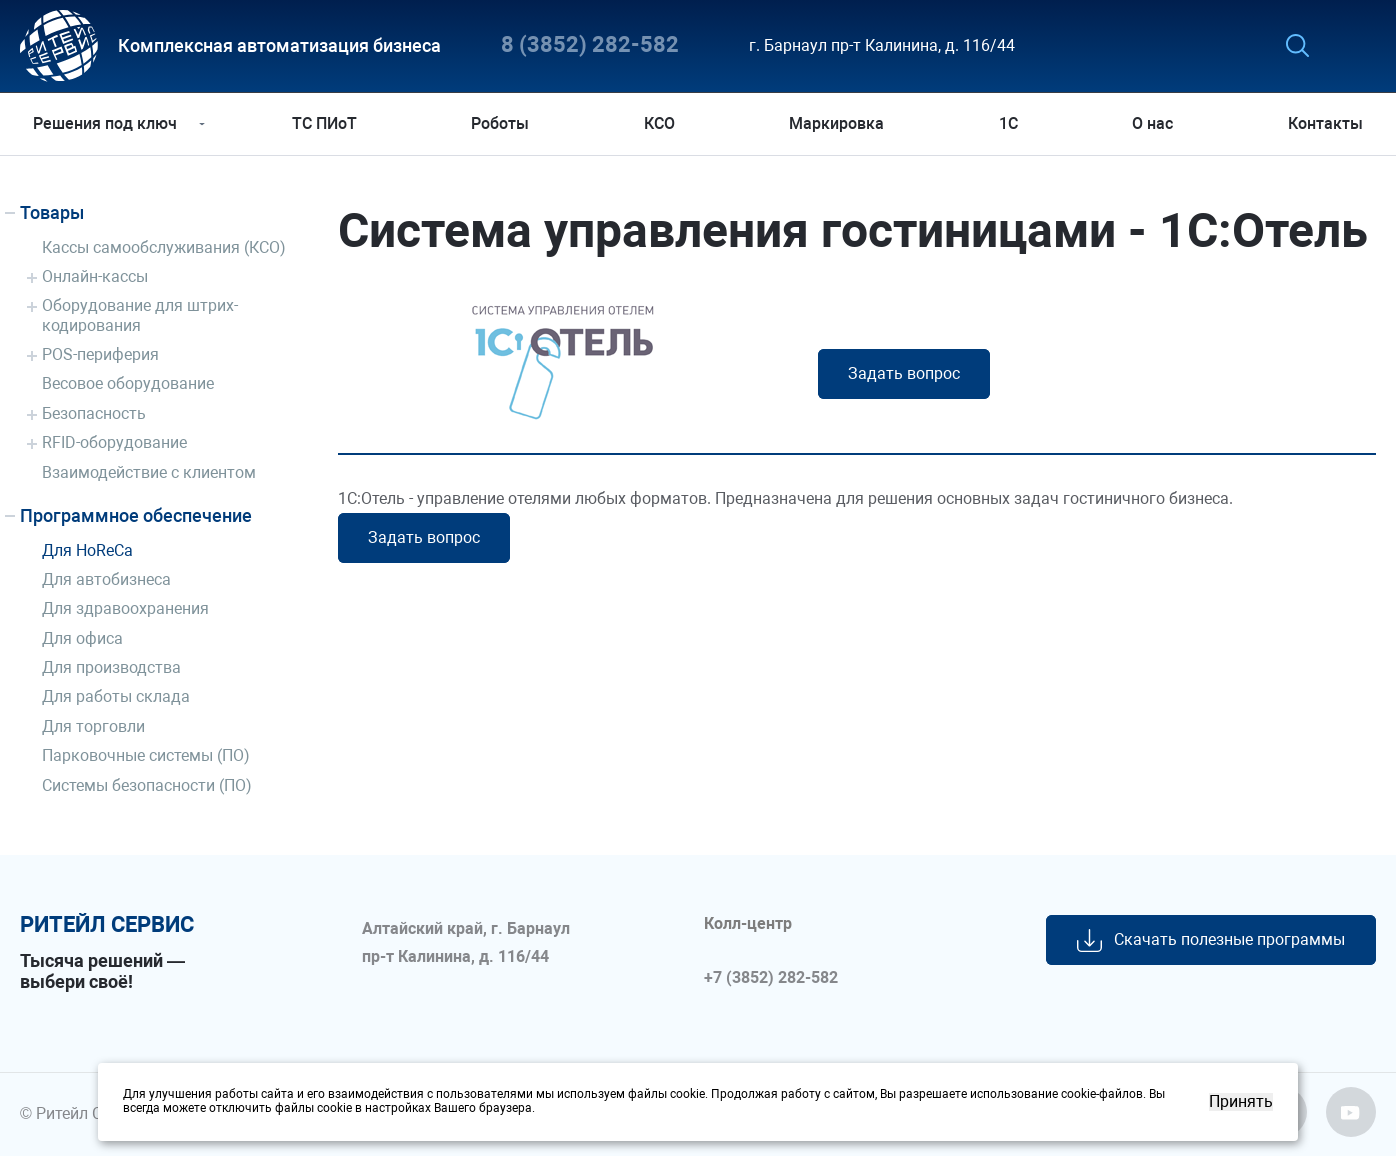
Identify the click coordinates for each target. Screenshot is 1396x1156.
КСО (659, 123)
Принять (1241, 1102)
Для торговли (93, 726)
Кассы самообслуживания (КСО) (164, 247)
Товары (52, 212)
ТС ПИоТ (326, 123)
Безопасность (94, 413)
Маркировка (836, 123)
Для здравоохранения (125, 608)
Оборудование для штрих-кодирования (140, 315)
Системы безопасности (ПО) (147, 785)
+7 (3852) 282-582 (771, 978)
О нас (1150, 123)
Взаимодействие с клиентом (149, 472)
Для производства (111, 667)
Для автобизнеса (106, 579)
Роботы (502, 123)
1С (1006, 123)
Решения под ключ (109, 123)
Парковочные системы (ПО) (146, 755)
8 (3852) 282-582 (590, 45)
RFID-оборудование (114, 442)
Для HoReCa (87, 550)
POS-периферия (100, 354)
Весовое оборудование (128, 383)
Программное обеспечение (136, 515)
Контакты (1321, 123)
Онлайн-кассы (95, 276)
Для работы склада (116, 696)
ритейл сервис (107, 925)
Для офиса (82, 638)
